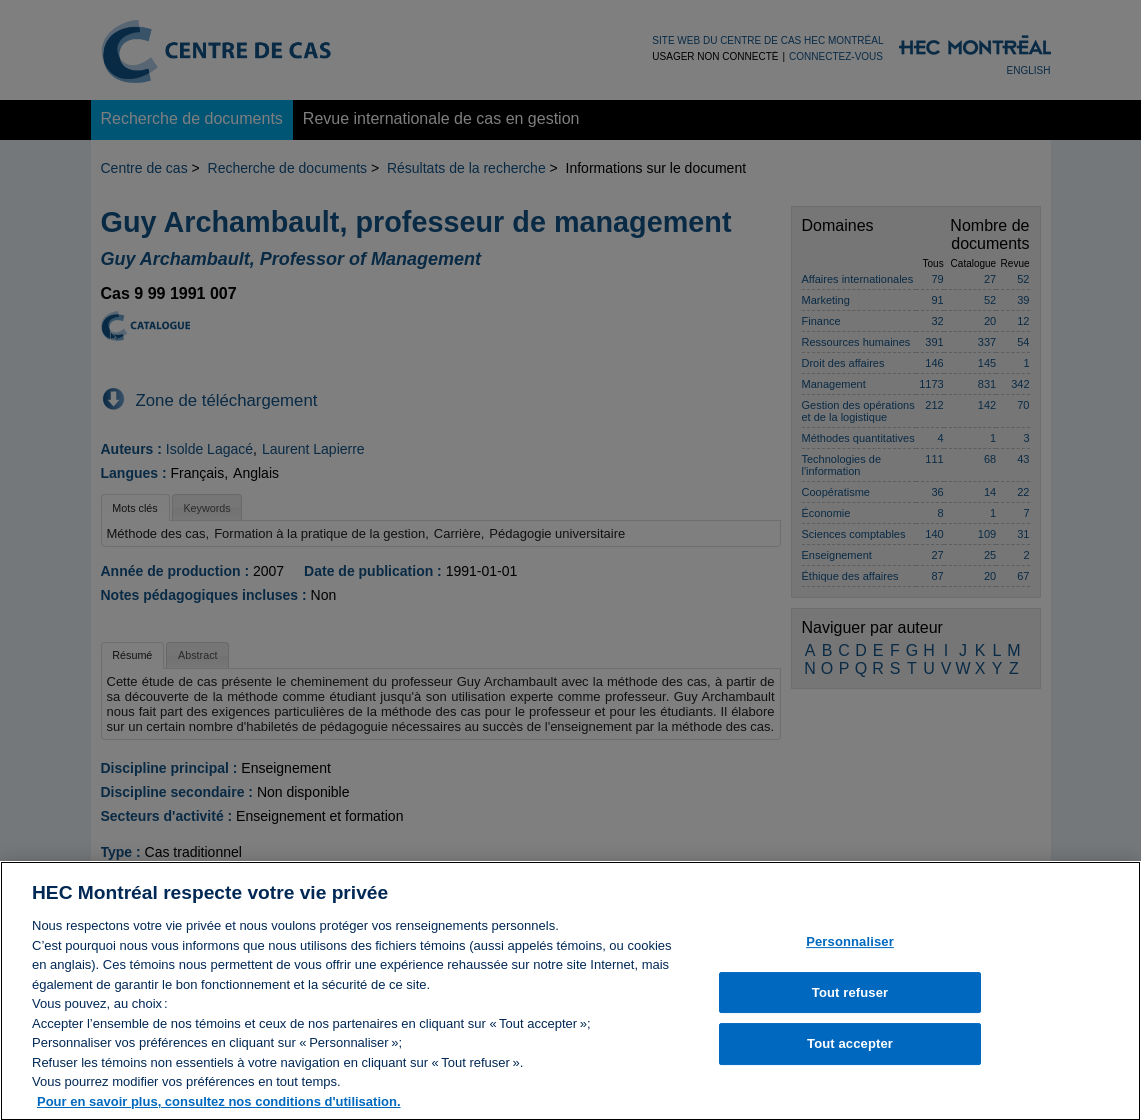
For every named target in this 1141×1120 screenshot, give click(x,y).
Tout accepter (850, 1050)
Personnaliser (850, 948)
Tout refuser (850, 999)
